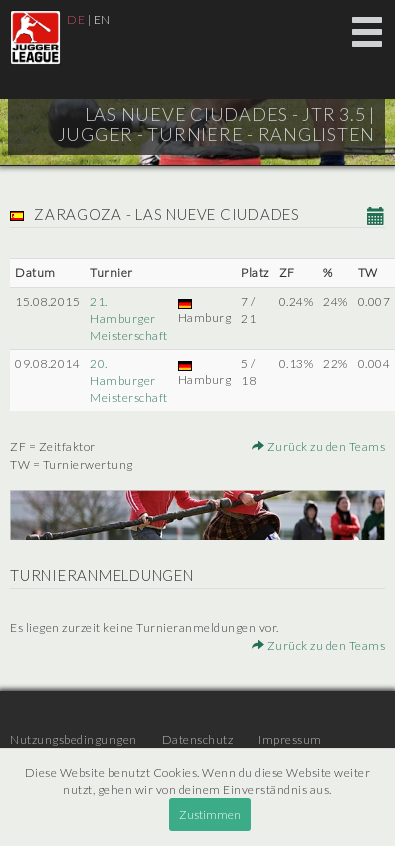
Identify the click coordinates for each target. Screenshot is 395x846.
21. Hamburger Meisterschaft (129, 318)
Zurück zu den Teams (319, 446)
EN (102, 19)
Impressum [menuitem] (290, 739)
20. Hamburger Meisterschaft (129, 380)
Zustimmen (210, 814)
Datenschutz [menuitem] (198, 739)
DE (76, 19)
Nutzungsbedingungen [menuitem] (73, 739)
